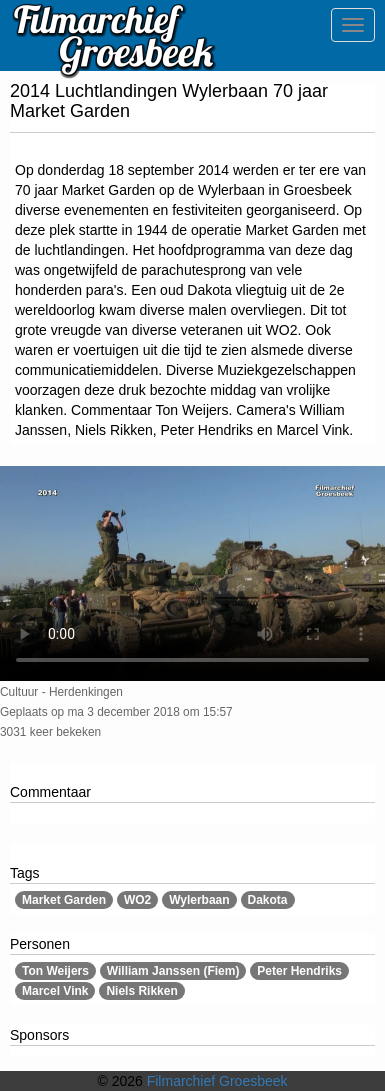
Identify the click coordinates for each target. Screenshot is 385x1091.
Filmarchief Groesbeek (217, 1081)
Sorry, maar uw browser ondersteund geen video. (192, 573)
